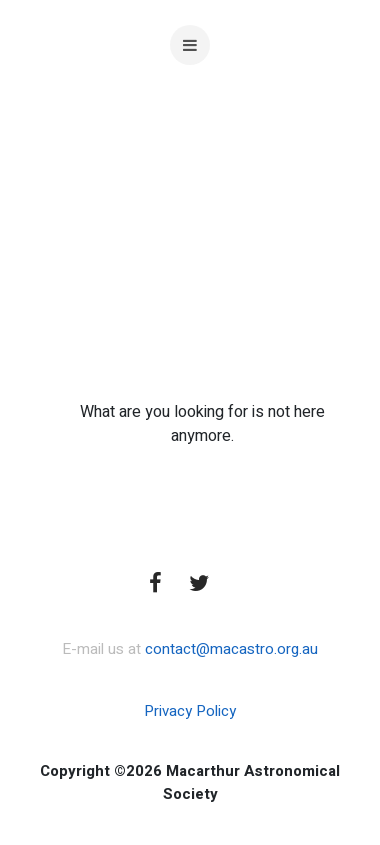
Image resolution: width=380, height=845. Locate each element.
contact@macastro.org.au (231, 649)
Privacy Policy (190, 711)
